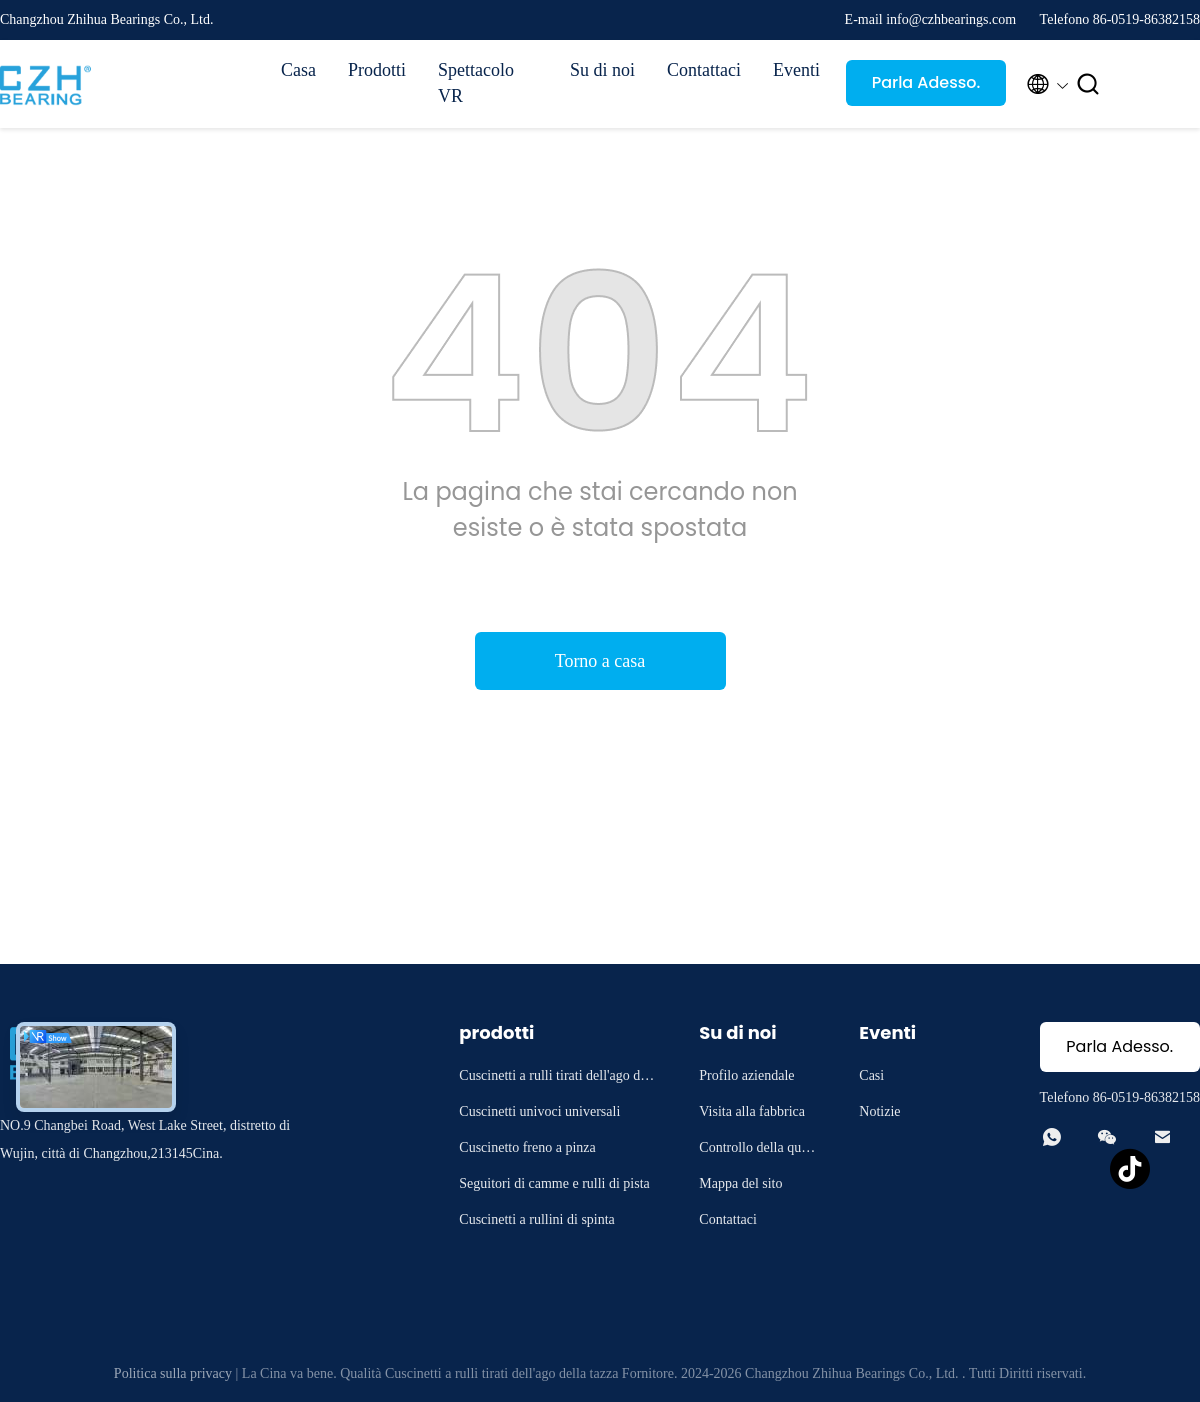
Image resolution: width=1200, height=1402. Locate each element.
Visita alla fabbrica (752, 1111)
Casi (871, 1075)
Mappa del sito (740, 1183)
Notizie (879, 1111)
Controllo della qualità (759, 1150)
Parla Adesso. (926, 82)
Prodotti (377, 70)
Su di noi (602, 70)
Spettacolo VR (476, 83)
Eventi (796, 70)
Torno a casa (600, 661)
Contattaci (704, 70)
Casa (298, 70)
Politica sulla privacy (173, 1373)
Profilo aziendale (746, 1075)
